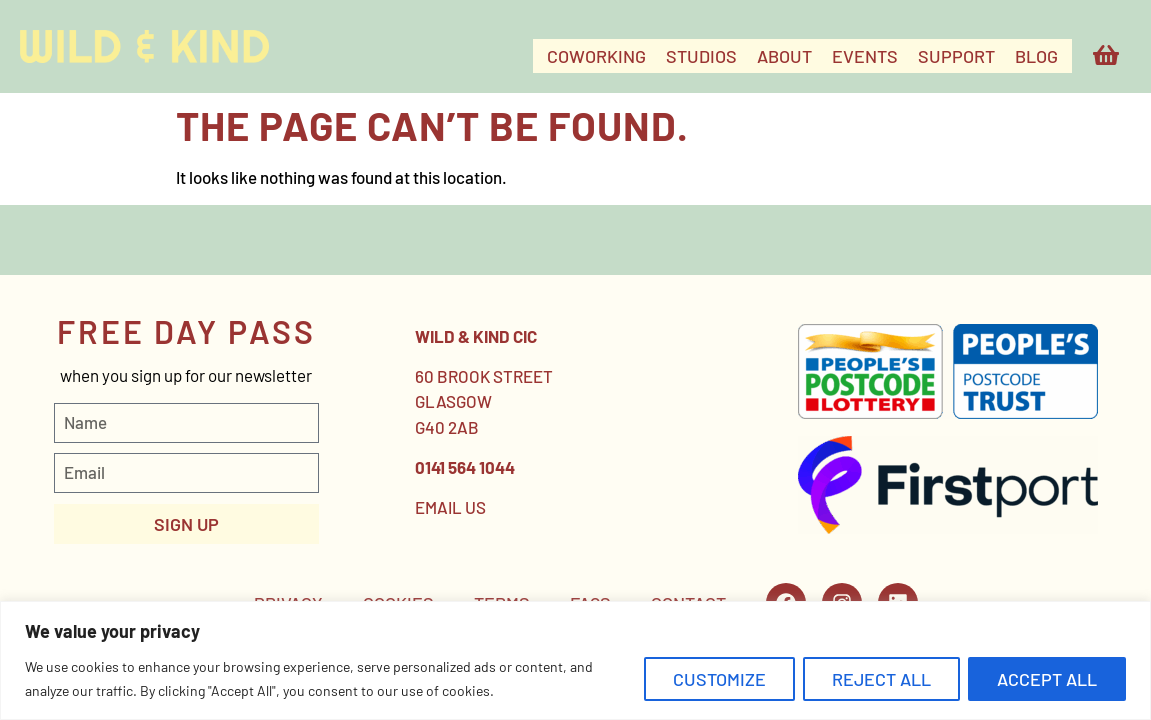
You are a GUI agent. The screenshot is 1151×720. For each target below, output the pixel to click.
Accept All (1047, 679)
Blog (1036, 56)
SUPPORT (956, 56)
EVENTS (865, 56)
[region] (575, 660)
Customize (719, 679)
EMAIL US (450, 507)
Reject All (881, 679)
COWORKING (596, 56)
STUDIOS (701, 56)
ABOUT (784, 56)
